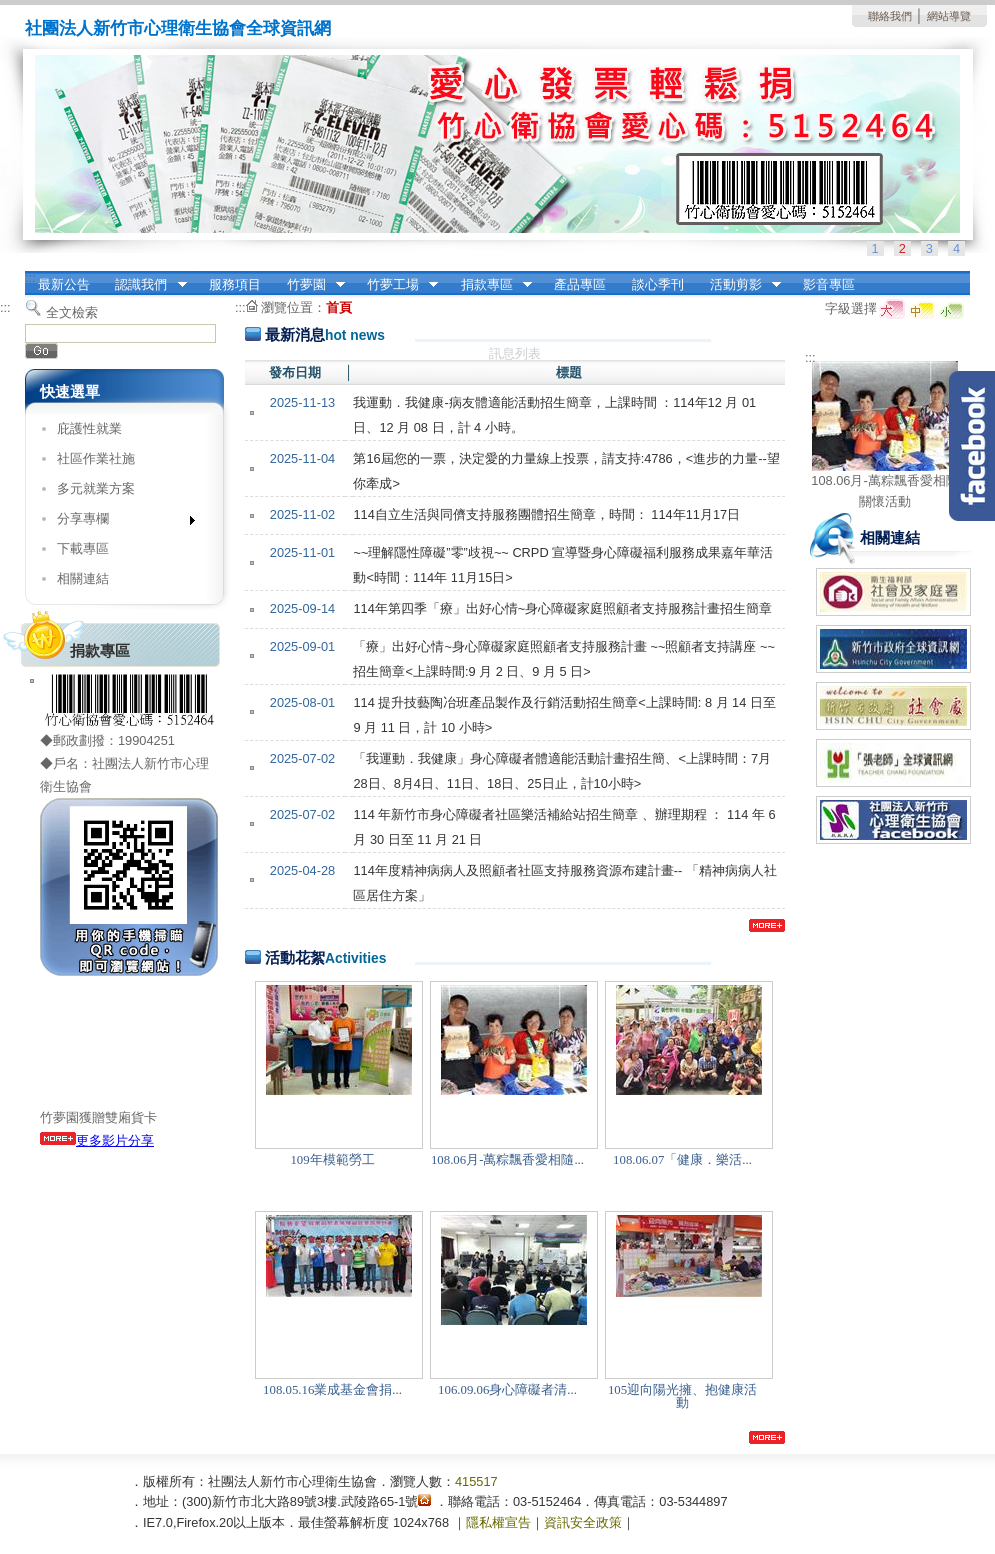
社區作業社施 (96, 458)
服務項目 (235, 284)
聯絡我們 (890, 16)
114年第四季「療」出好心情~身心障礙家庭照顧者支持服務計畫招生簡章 (562, 608)
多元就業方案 (96, 488)
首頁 (339, 307)
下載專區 (83, 548)
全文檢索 (72, 312)
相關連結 (83, 578)
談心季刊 (658, 284)
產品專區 (580, 284)
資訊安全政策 (583, 1522)
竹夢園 (309, 285)
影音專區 (829, 284)
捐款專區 (490, 285)
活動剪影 (739, 285)
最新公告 (64, 284)
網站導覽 (949, 16)
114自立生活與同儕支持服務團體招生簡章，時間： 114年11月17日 (546, 514)
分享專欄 (119, 522)
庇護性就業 (89, 428)
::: (30, 277)
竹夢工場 (396, 285)
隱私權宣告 (498, 1522)
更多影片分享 (97, 1140)
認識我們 (145, 285)
